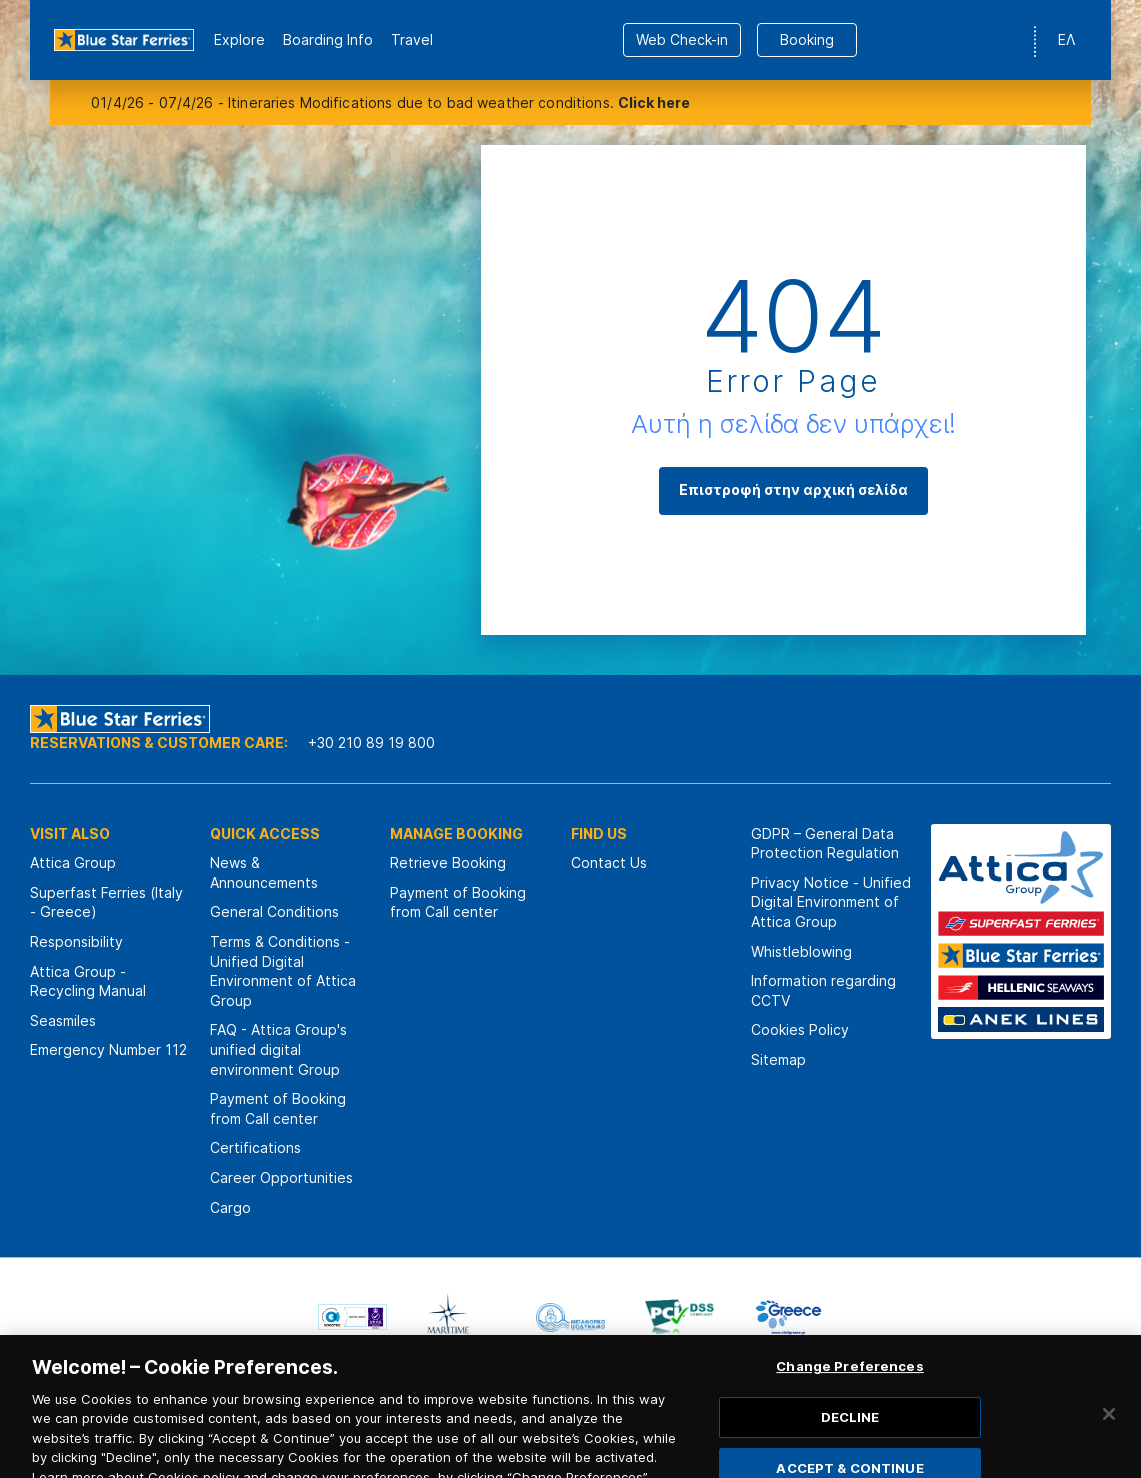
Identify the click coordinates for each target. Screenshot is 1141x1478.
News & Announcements (264, 872)
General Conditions (274, 911)
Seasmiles (63, 1020)
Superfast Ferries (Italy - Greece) (106, 902)
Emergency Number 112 (108, 1049)
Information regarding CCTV (823, 990)
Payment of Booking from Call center (278, 1108)
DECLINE (850, 1429)
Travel (412, 39)
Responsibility (76, 941)
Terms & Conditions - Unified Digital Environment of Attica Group (283, 971)
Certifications (255, 1147)
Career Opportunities (281, 1177)
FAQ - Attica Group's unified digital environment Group (278, 1049)
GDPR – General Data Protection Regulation (825, 843)
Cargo (230, 1207)
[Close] (1109, 1426)
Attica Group (73, 862)
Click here (654, 102)
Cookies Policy (800, 1029)
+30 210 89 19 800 (371, 742)
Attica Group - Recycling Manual (88, 981)
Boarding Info (328, 39)
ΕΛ (1066, 39)
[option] (352, 1317)
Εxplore (239, 39)
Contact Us (609, 862)
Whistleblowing (801, 951)
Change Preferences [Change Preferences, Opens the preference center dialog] (849, 1378)
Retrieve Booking (448, 862)
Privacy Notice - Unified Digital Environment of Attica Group (831, 902)
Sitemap (778, 1059)
